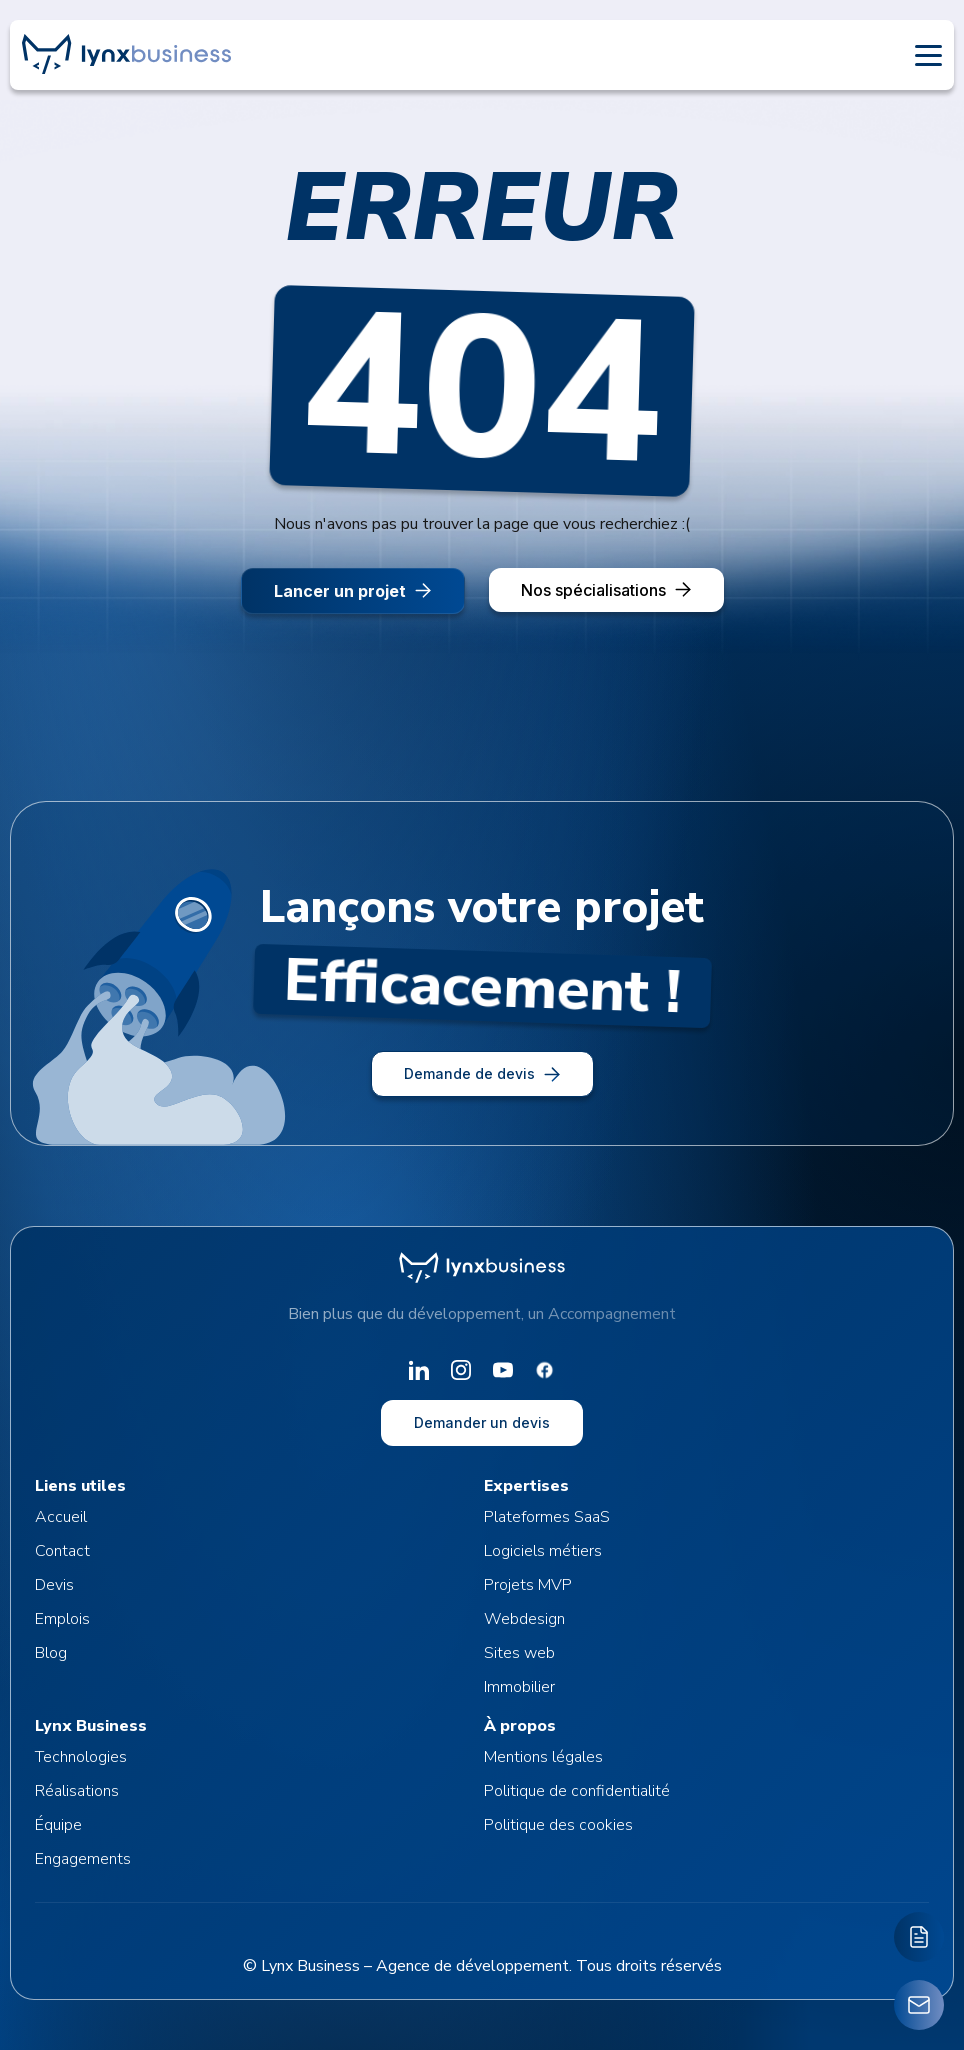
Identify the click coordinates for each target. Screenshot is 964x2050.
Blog (51, 1653)
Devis (54, 1585)
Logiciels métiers (543, 1551)
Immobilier (519, 1687)
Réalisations (77, 1791)
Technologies (81, 1757)
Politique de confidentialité (577, 1791)
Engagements (83, 1859)
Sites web (519, 1653)
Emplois (62, 1619)
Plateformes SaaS (547, 1517)
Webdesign (524, 1619)
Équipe (58, 1825)
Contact (62, 1551)
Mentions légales (543, 1757)
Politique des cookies (558, 1825)
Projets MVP (528, 1585)
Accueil (61, 1517)
